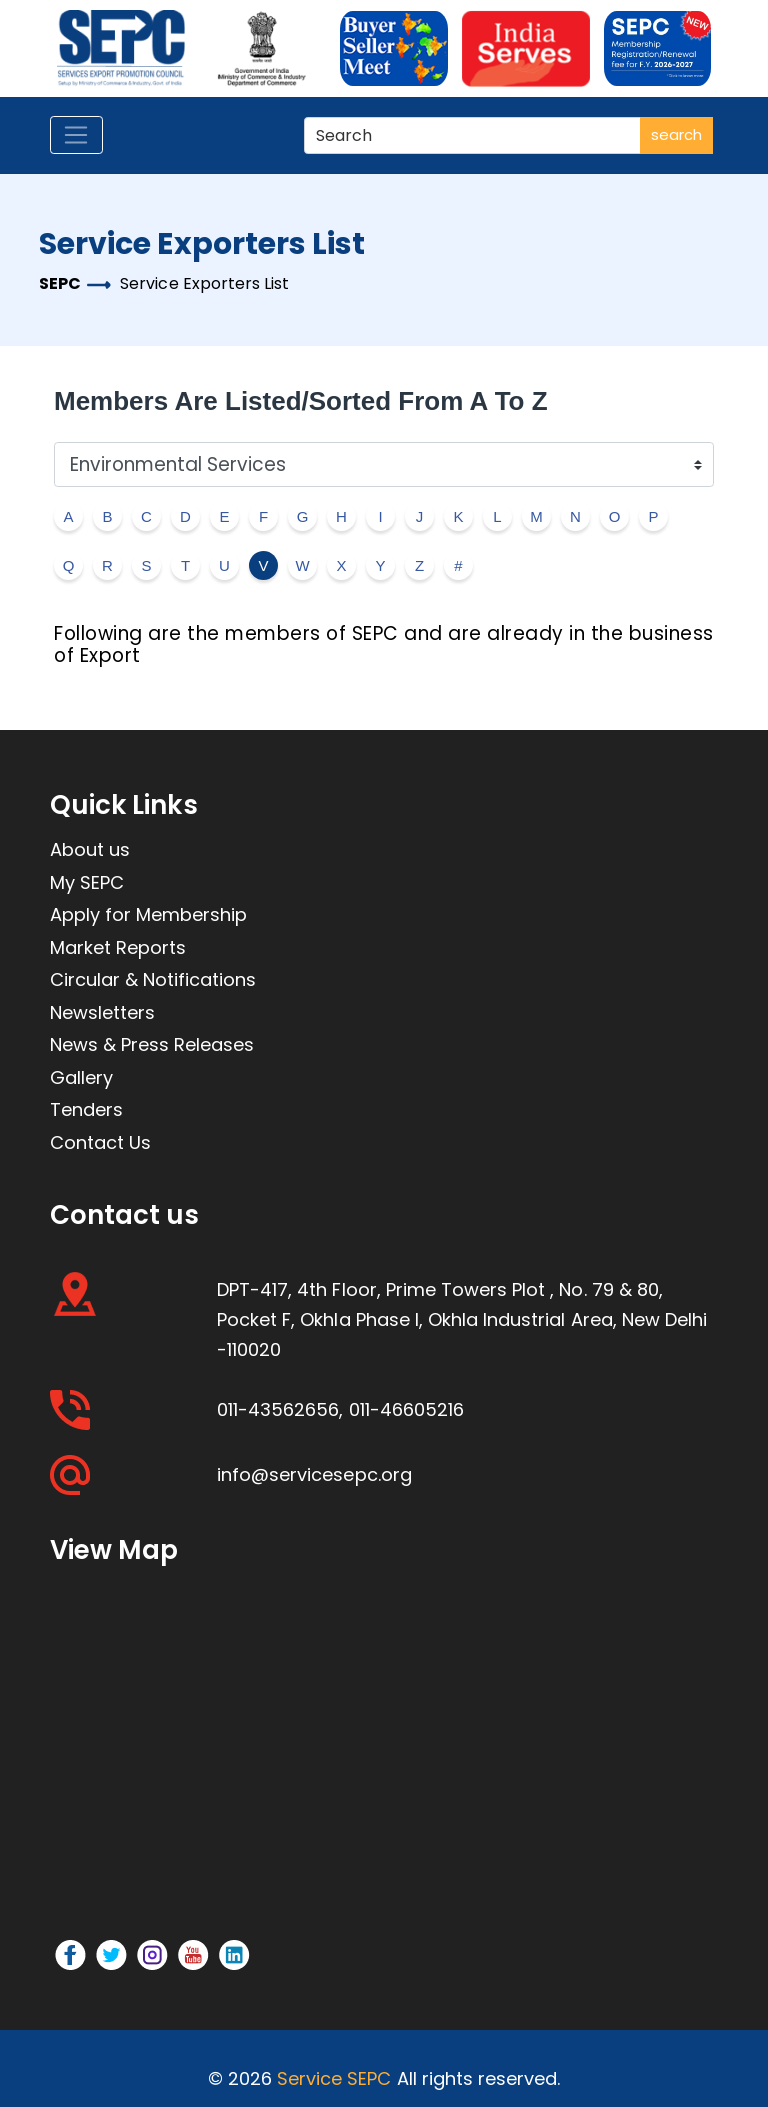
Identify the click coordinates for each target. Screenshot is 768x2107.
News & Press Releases (152, 1044)
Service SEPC (334, 2078)
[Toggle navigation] (76, 135)
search (676, 134)
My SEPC (87, 882)
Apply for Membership (148, 914)
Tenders (86, 1109)
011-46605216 (406, 1409)
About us (90, 849)
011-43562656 (278, 1409)
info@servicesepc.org (314, 1474)
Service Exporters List (204, 283)
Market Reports (118, 947)
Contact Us (100, 1142)
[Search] (474, 135)
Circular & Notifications (153, 979)
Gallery (81, 1077)
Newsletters (102, 1012)
